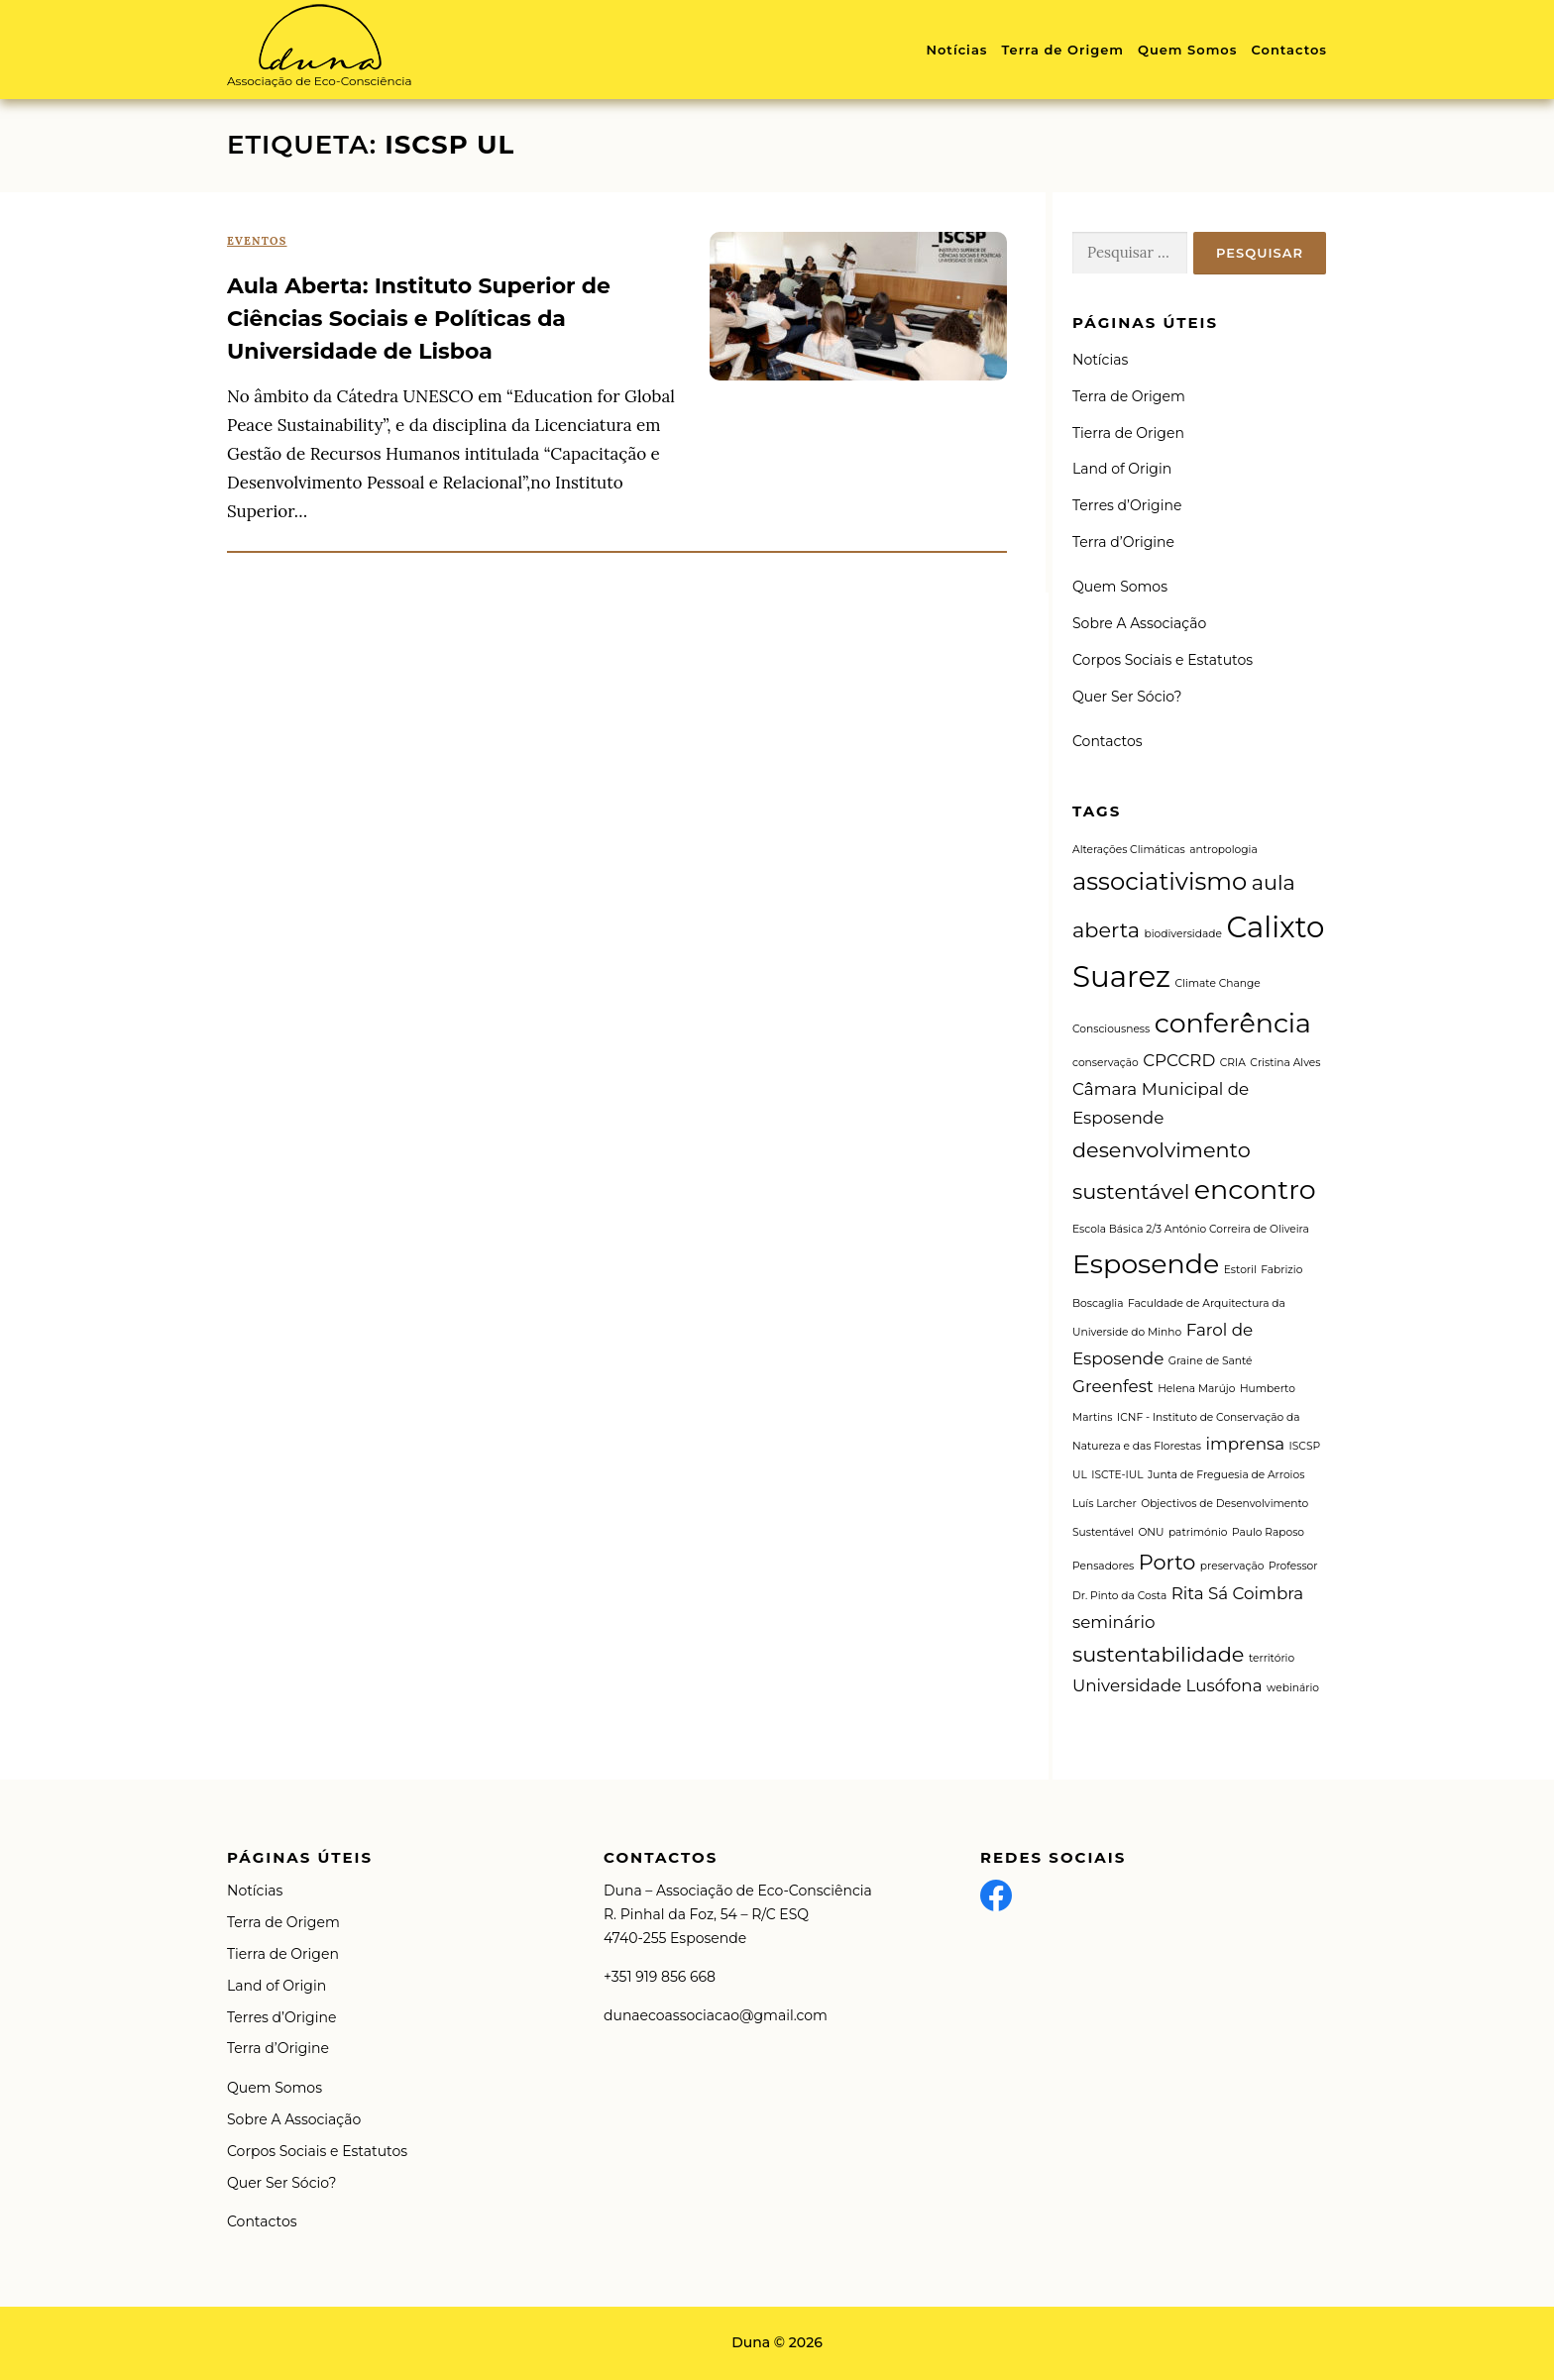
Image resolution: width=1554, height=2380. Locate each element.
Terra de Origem (1062, 49)
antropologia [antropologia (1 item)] (1223, 849)
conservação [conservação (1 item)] (1105, 1062)
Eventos (257, 241)
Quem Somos (1188, 49)
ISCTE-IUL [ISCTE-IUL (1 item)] (1117, 1474)
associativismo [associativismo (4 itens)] (1159, 881)
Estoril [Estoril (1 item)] (1240, 1269)
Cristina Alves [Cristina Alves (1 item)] (1285, 1062)
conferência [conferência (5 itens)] (1233, 1023)
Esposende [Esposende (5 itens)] (1145, 1263)
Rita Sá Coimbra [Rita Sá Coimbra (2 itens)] (1237, 1593)
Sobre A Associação (1139, 623)
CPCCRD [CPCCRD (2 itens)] (1179, 1060)
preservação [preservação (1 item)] (1232, 1566)
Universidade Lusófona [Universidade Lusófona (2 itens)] (1167, 1685)
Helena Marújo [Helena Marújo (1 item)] (1196, 1388)
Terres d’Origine (1126, 505)
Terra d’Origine (1123, 542)
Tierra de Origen (1128, 433)
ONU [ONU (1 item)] (1151, 1532)
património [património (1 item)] (1198, 1532)
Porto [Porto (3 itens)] (1167, 1562)
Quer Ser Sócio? (1126, 696)
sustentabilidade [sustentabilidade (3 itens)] (1158, 1654)
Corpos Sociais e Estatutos (1162, 660)
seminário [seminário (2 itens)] (1113, 1622)
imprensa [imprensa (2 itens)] (1244, 1444)
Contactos (1289, 49)
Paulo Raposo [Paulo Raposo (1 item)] (1268, 1532)
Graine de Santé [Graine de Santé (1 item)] (1210, 1360)
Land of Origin (1121, 469)
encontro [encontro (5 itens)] (1255, 1189)
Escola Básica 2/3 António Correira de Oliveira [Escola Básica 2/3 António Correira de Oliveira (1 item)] (1190, 1229)
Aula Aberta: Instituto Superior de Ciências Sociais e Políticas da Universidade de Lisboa (418, 318)
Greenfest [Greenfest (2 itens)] (1113, 1386)
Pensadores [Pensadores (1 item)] (1103, 1566)
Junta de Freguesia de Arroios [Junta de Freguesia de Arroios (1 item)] (1226, 1474)
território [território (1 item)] (1271, 1658)
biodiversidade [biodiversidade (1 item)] (1182, 933)
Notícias (956, 49)
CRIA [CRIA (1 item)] (1233, 1062)
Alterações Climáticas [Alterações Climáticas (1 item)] (1128, 849)
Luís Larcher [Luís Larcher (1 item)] (1104, 1503)
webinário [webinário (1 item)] (1293, 1687)
